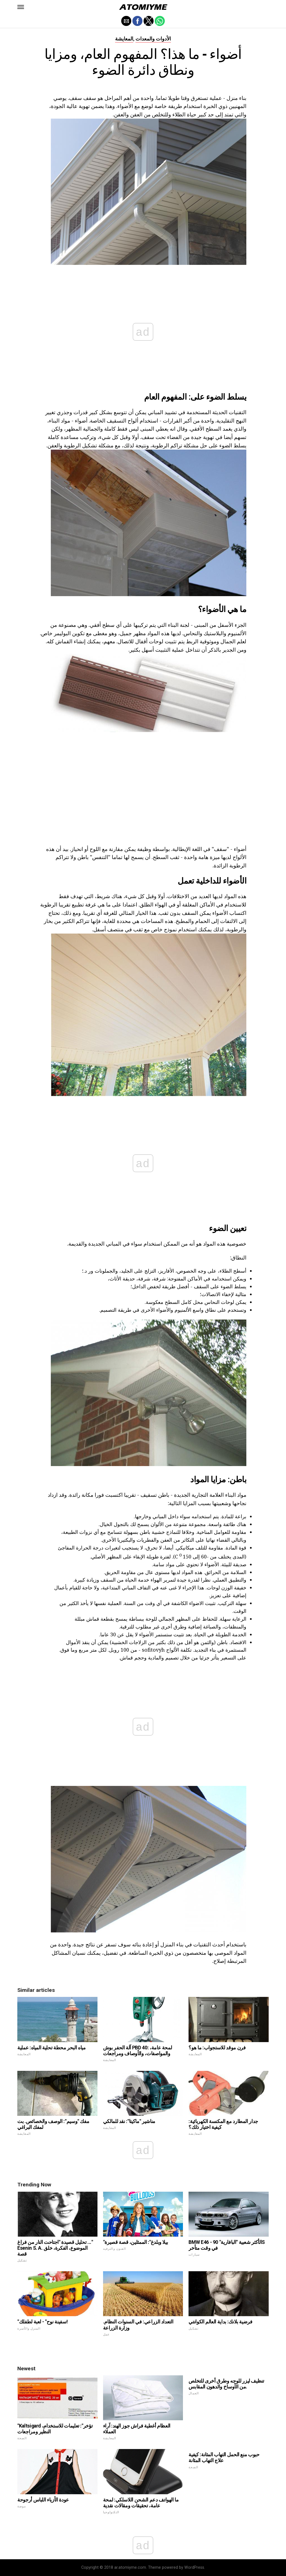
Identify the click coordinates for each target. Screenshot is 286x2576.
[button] (20, 7)
